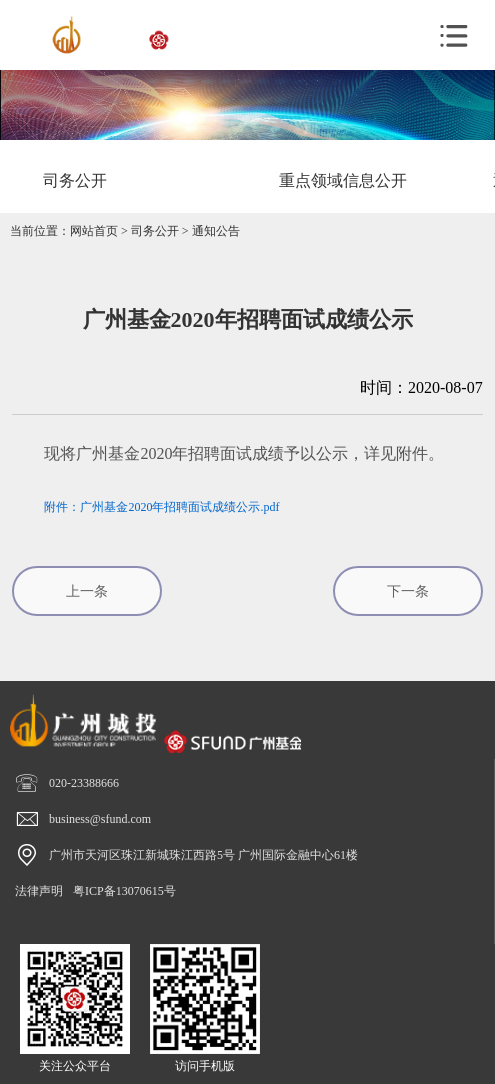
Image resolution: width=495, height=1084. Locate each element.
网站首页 (94, 231)
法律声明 (39, 891)
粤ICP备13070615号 (124, 891)
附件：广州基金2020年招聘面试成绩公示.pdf (161, 507)
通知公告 (216, 231)
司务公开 (155, 231)
